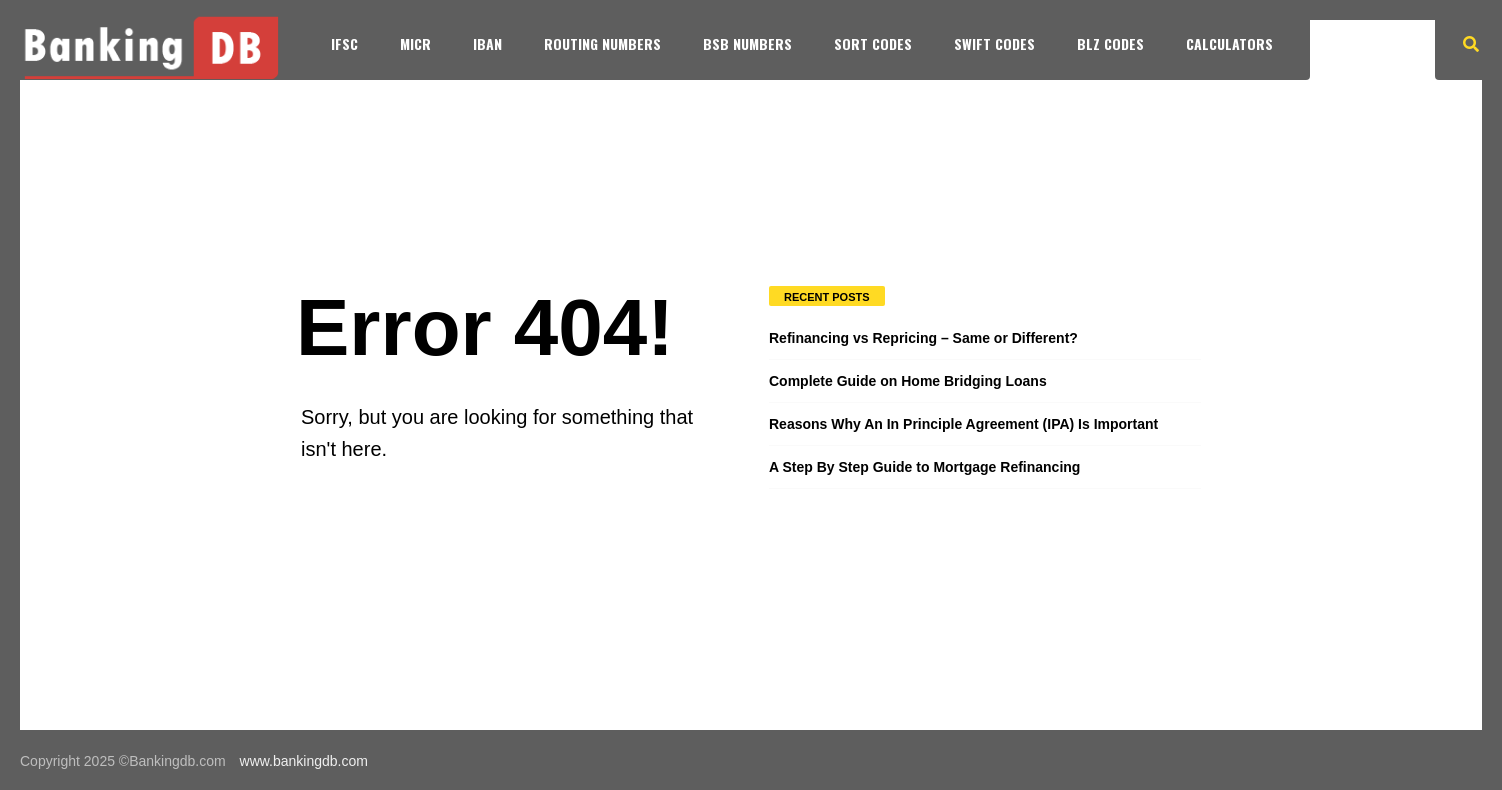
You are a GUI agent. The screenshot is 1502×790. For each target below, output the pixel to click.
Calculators (1229, 43)
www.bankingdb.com (304, 761)
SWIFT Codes (994, 43)
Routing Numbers (602, 43)
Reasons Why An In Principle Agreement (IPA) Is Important (963, 424)
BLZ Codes (1110, 43)
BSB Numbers (747, 43)
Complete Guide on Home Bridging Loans (908, 381)
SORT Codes (873, 43)
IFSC (344, 43)
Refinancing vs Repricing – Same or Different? (923, 338)
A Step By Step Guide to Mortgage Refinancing (924, 467)
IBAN (487, 43)
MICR (415, 43)
